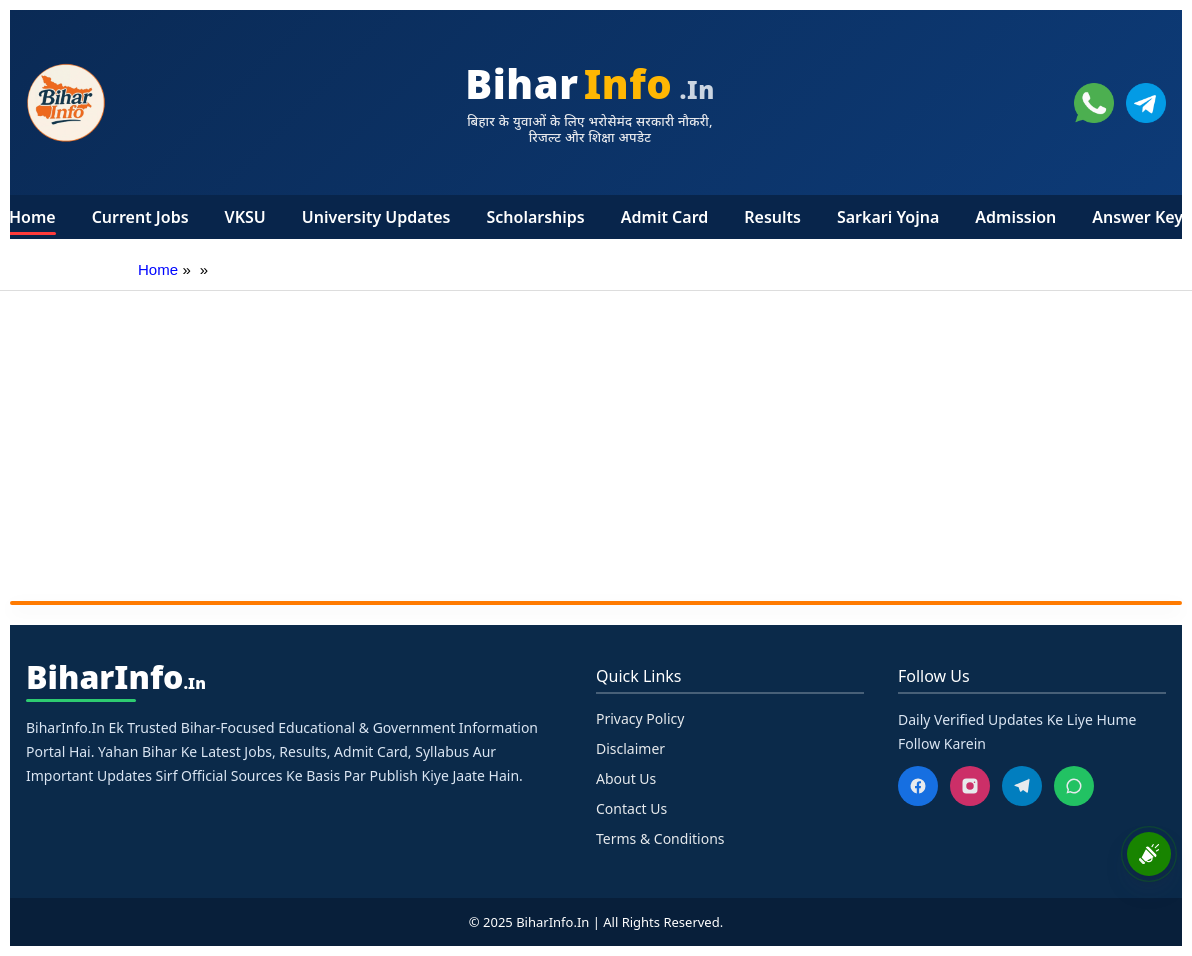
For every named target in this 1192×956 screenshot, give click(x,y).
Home (32, 217)
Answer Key (1137, 217)
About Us (626, 778)
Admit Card (665, 217)
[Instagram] (970, 786)
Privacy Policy (640, 718)
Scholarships (535, 217)
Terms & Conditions (660, 838)
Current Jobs (140, 217)
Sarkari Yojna (888, 217)
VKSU (245, 217)
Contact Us (631, 808)
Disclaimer (630, 748)
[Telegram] (1022, 786)
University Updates (376, 217)
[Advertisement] (596, 441)
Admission (1015, 217)
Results (772, 217)
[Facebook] (918, 786)
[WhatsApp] (1074, 786)
